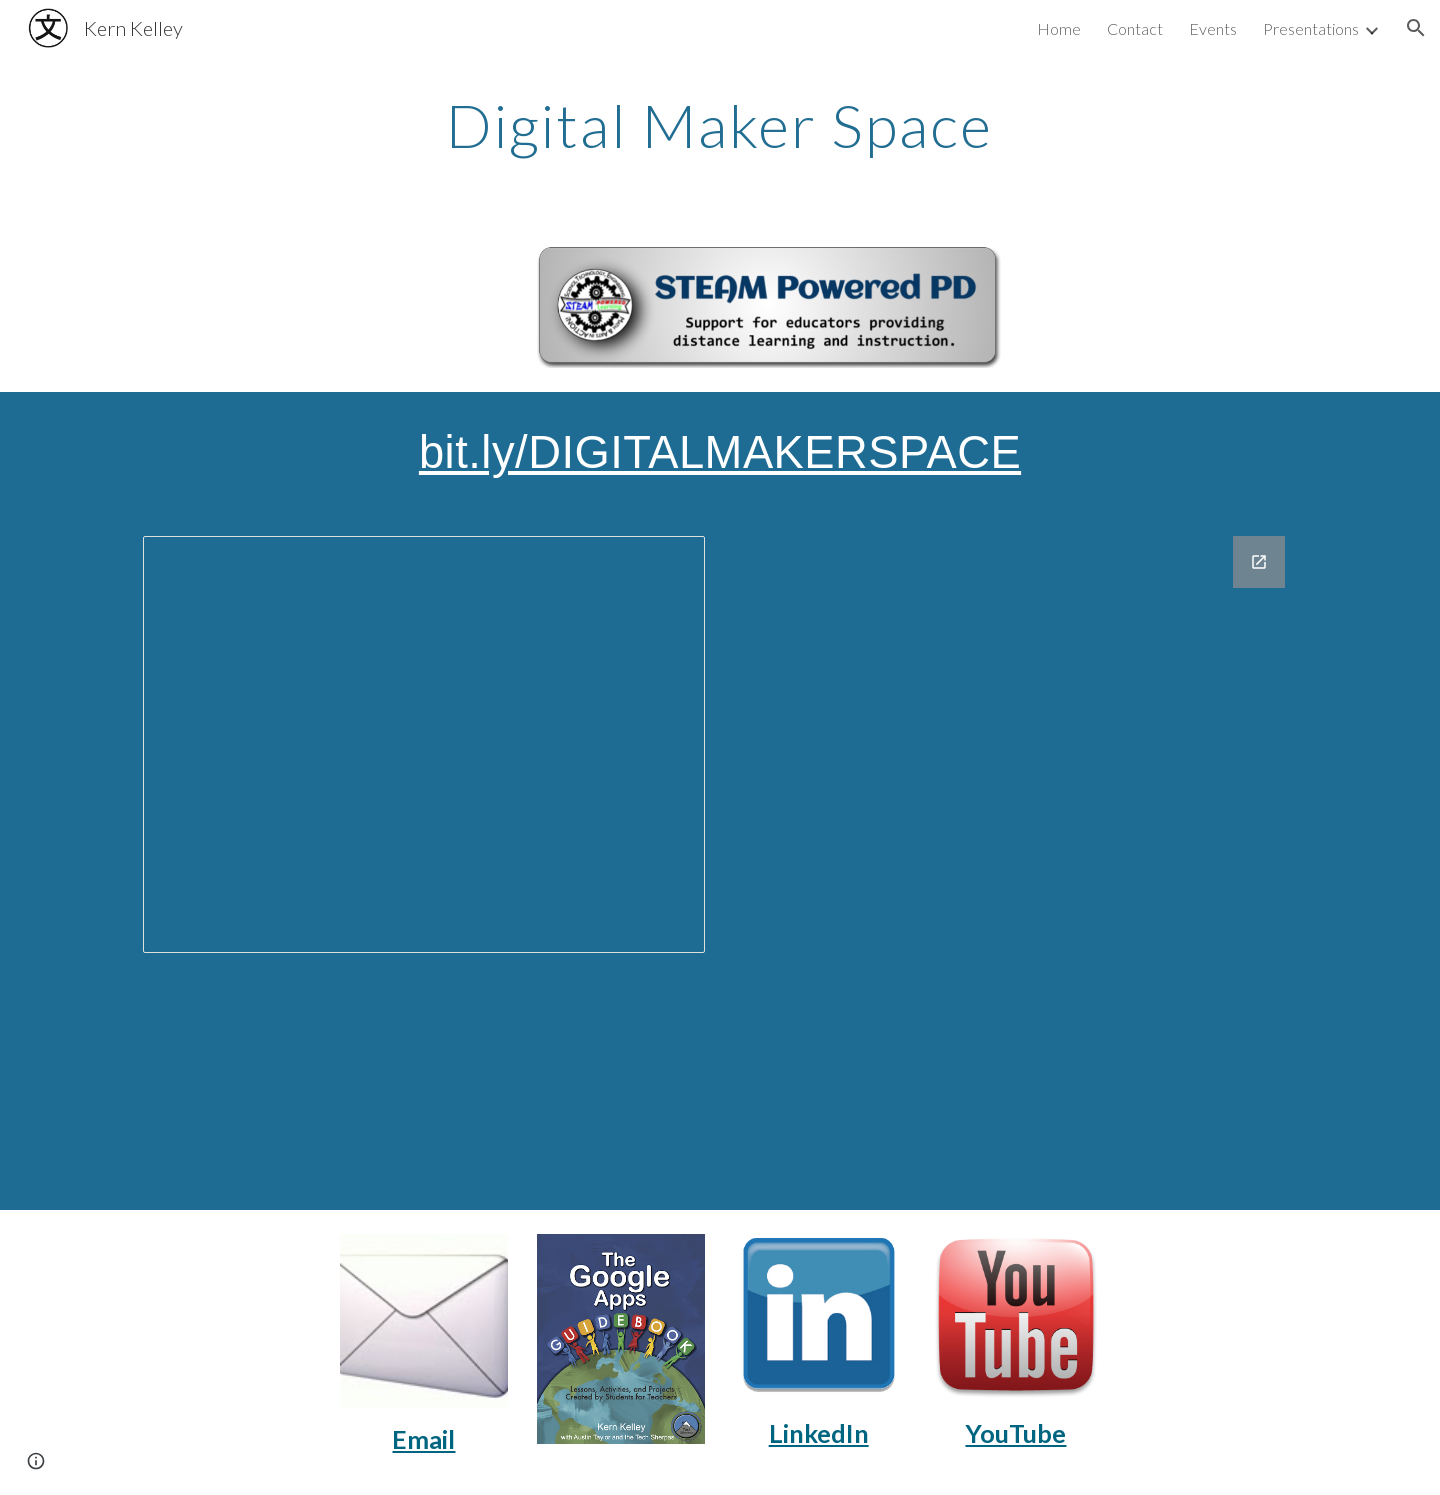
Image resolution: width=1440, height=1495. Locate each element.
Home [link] (1059, 28)
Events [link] (1213, 28)
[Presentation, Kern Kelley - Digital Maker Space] (424, 744)
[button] (1416, 28)
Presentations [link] (1311, 28)
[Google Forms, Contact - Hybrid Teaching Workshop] (1016, 861)
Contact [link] (1135, 28)
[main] (720, 125)
